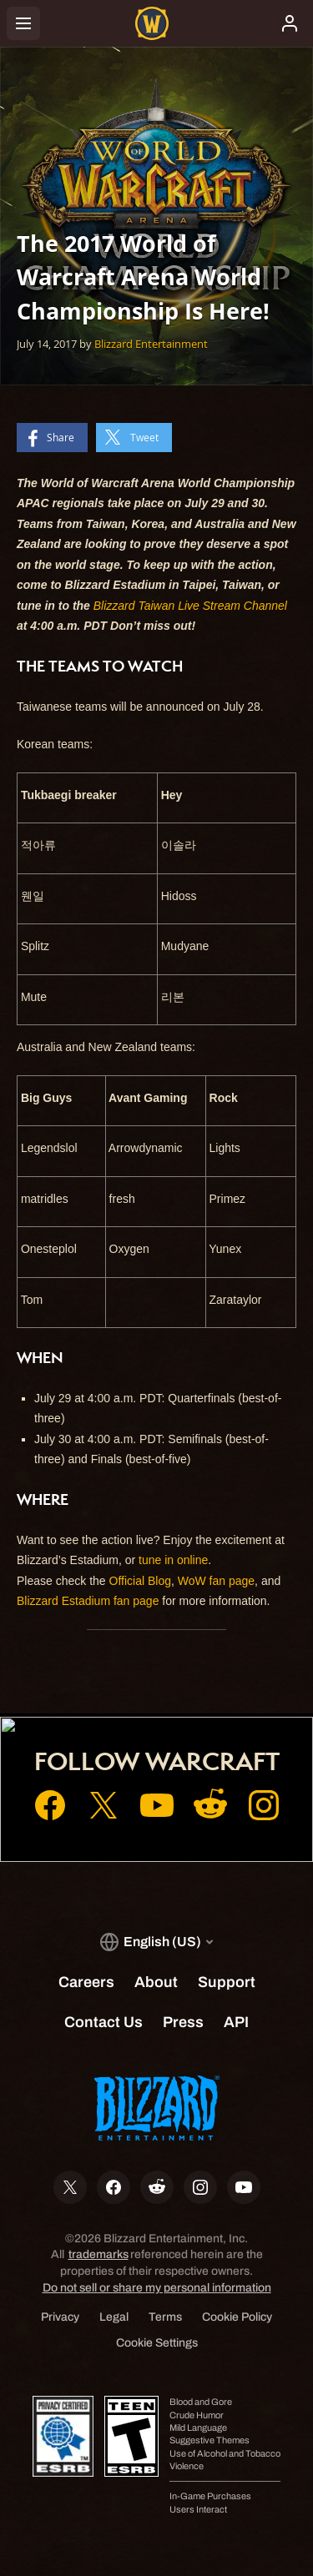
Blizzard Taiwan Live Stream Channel (190, 605)
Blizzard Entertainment (151, 343)
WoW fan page (216, 1580)
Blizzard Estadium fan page (88, 1600)
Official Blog (140, 1580)
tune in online (173, 1560)
